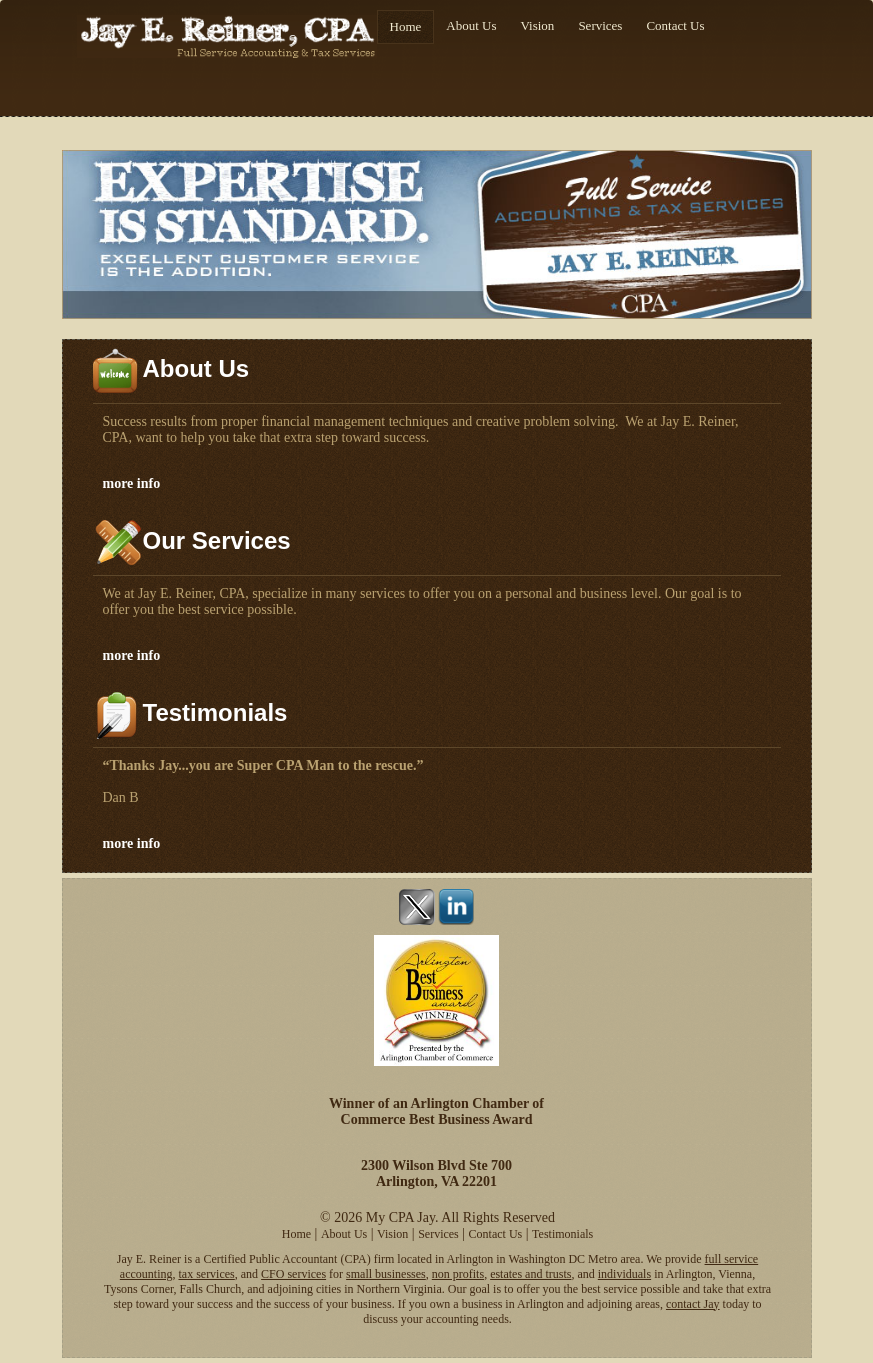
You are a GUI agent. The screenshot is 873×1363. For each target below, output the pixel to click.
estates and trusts (530, 1274)
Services (600, 25)
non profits (458, 1274)
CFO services (293, 1274)
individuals (624, 1274)
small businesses (386, 1274)
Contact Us (675, 25)
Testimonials (562, 1234)
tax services (206, 1274)
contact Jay (693, 1304)
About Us (471, 25)
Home (406, 26)
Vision (537, 25)
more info (132, 483)
